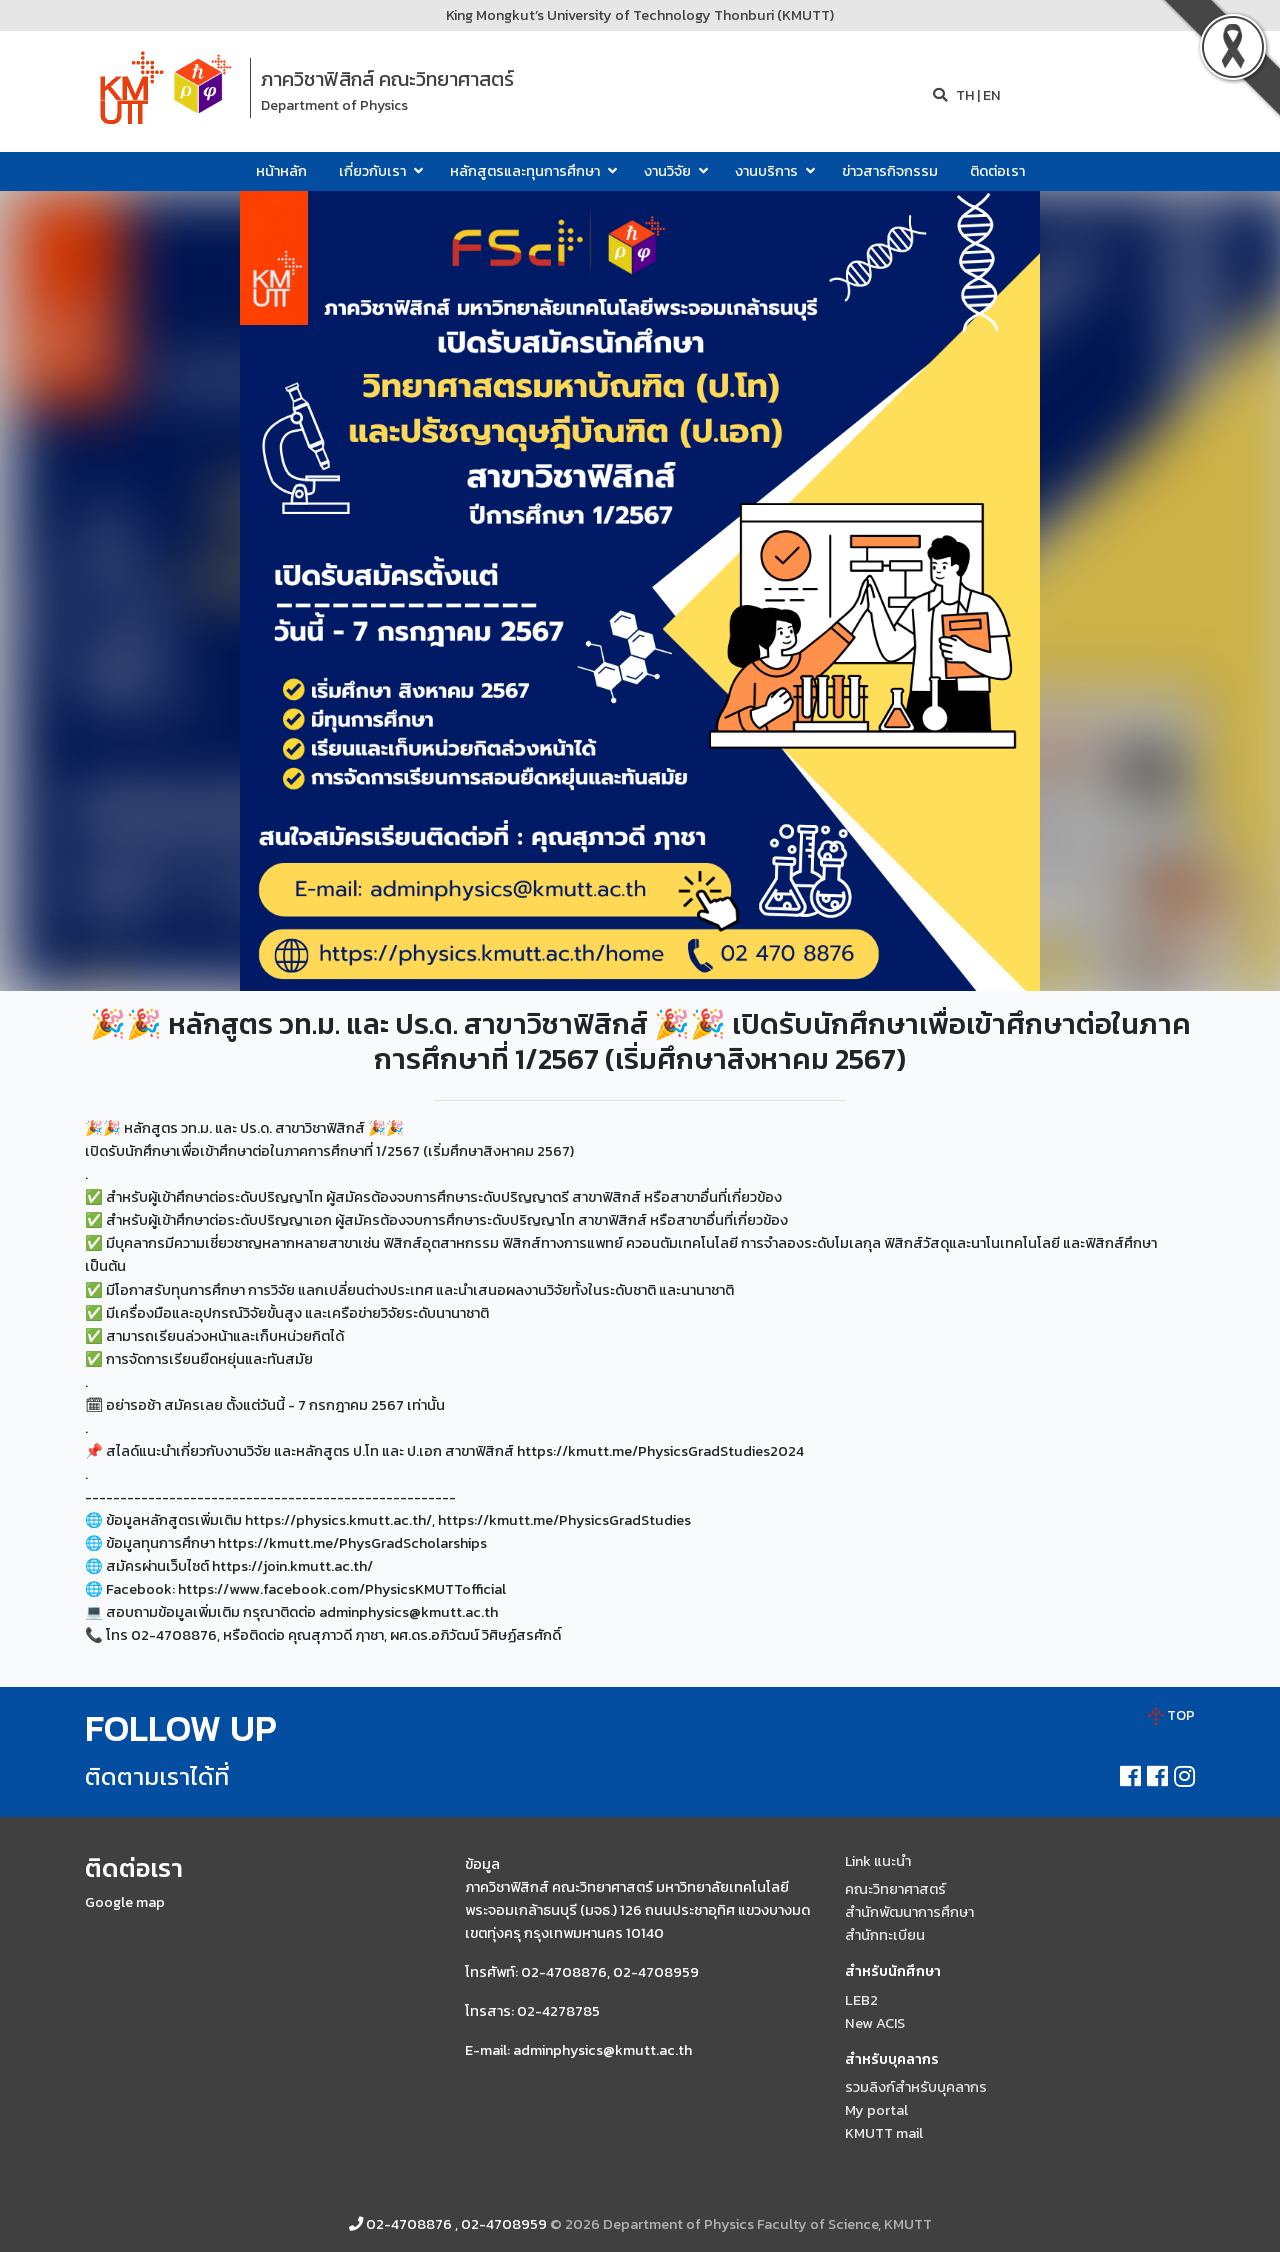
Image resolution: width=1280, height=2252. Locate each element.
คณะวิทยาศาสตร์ (895, 1889)
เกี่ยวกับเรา (378, 171)
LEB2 (861, 2000)
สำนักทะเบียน (885, 1935)
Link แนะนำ (878, 1861)
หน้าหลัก (281, 171)
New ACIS (875, 2023)
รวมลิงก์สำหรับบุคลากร (916, 2087)
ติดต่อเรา (997, 171)
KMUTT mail (884, 2133)
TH (963, 95)
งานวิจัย (673, 171)
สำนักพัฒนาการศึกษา (909, 1912)
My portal (876, 2110)
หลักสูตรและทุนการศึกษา (531, 171)
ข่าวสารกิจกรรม (890, 171)
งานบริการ (772, 171)
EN (992, 95)
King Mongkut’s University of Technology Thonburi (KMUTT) (640, 15)
